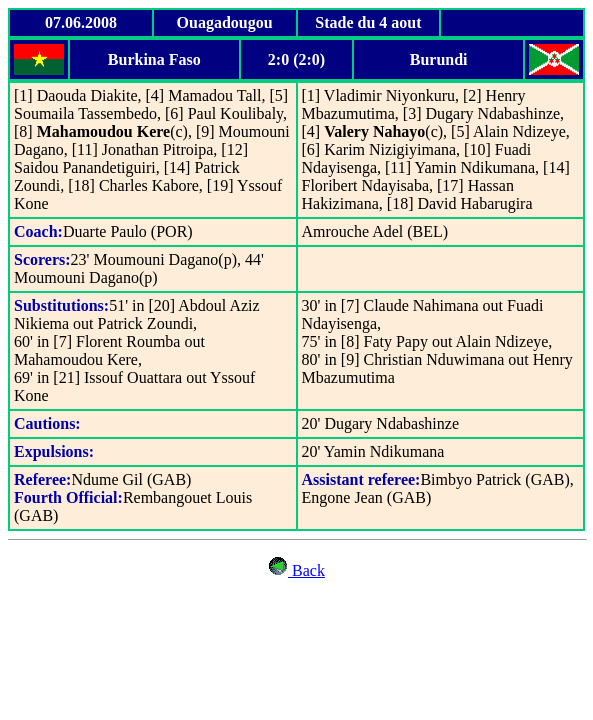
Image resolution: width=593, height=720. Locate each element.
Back (306, 570)
